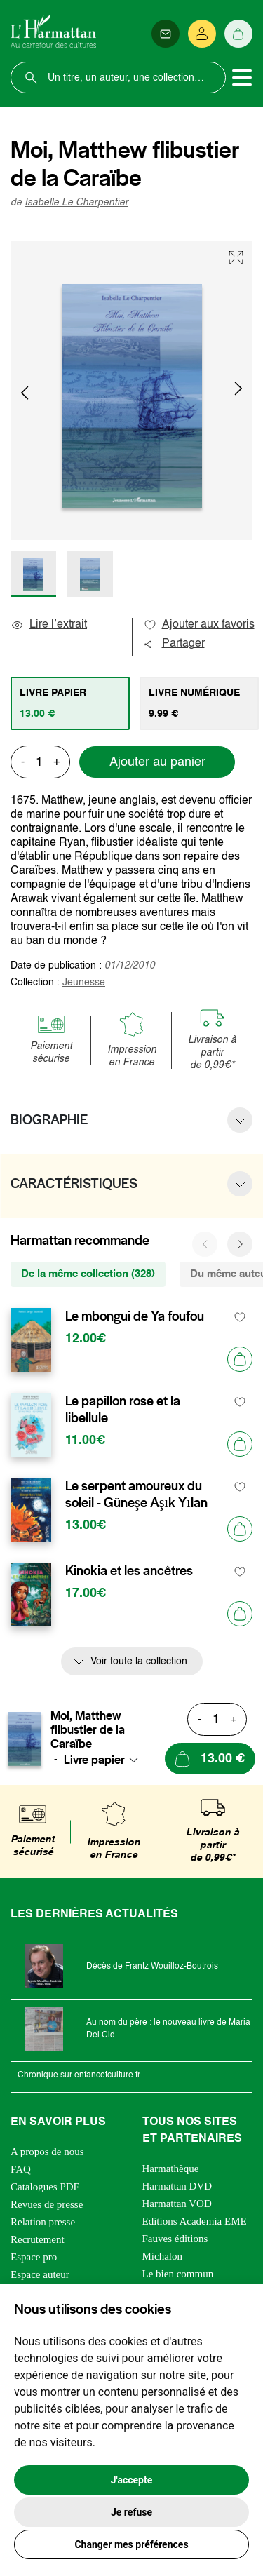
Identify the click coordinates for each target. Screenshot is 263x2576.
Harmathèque (170, 2168)
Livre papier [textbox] (94, 1759)
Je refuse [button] (131, 2512)
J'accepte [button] (132, 2480)
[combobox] (105, 1760)
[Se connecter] (202, 34)
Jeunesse (83, 982)
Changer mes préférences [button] (131, 2544)
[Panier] (238, 34)
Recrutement (38, 2239)
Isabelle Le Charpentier (76, 203)
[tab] (70, 703)
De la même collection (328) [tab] (88, 1274)
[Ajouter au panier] (239, 1359)
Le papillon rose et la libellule (122, 1410)
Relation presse (43, 2221)
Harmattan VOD (177, 2203)
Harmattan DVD (177, 2186)
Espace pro (34, 2257)
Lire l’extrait (49, 624)
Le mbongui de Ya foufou (134, 1316)
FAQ (21, 2169)
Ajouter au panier (157, 762)
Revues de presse (47, 2204)
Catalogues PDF (45, 2186)
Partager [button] (174, 643)
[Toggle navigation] (241, 77)
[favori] (240, 1317)
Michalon (162, 2256)
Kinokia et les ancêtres (129, 1571)
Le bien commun (178, 2273)
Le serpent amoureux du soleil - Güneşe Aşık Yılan (136, 1494)
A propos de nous (47, 2151)
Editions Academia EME (194, 2221)
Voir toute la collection (138, 1661)
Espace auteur (40, 2274)
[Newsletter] (165, 34)
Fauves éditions (175, 2238)
